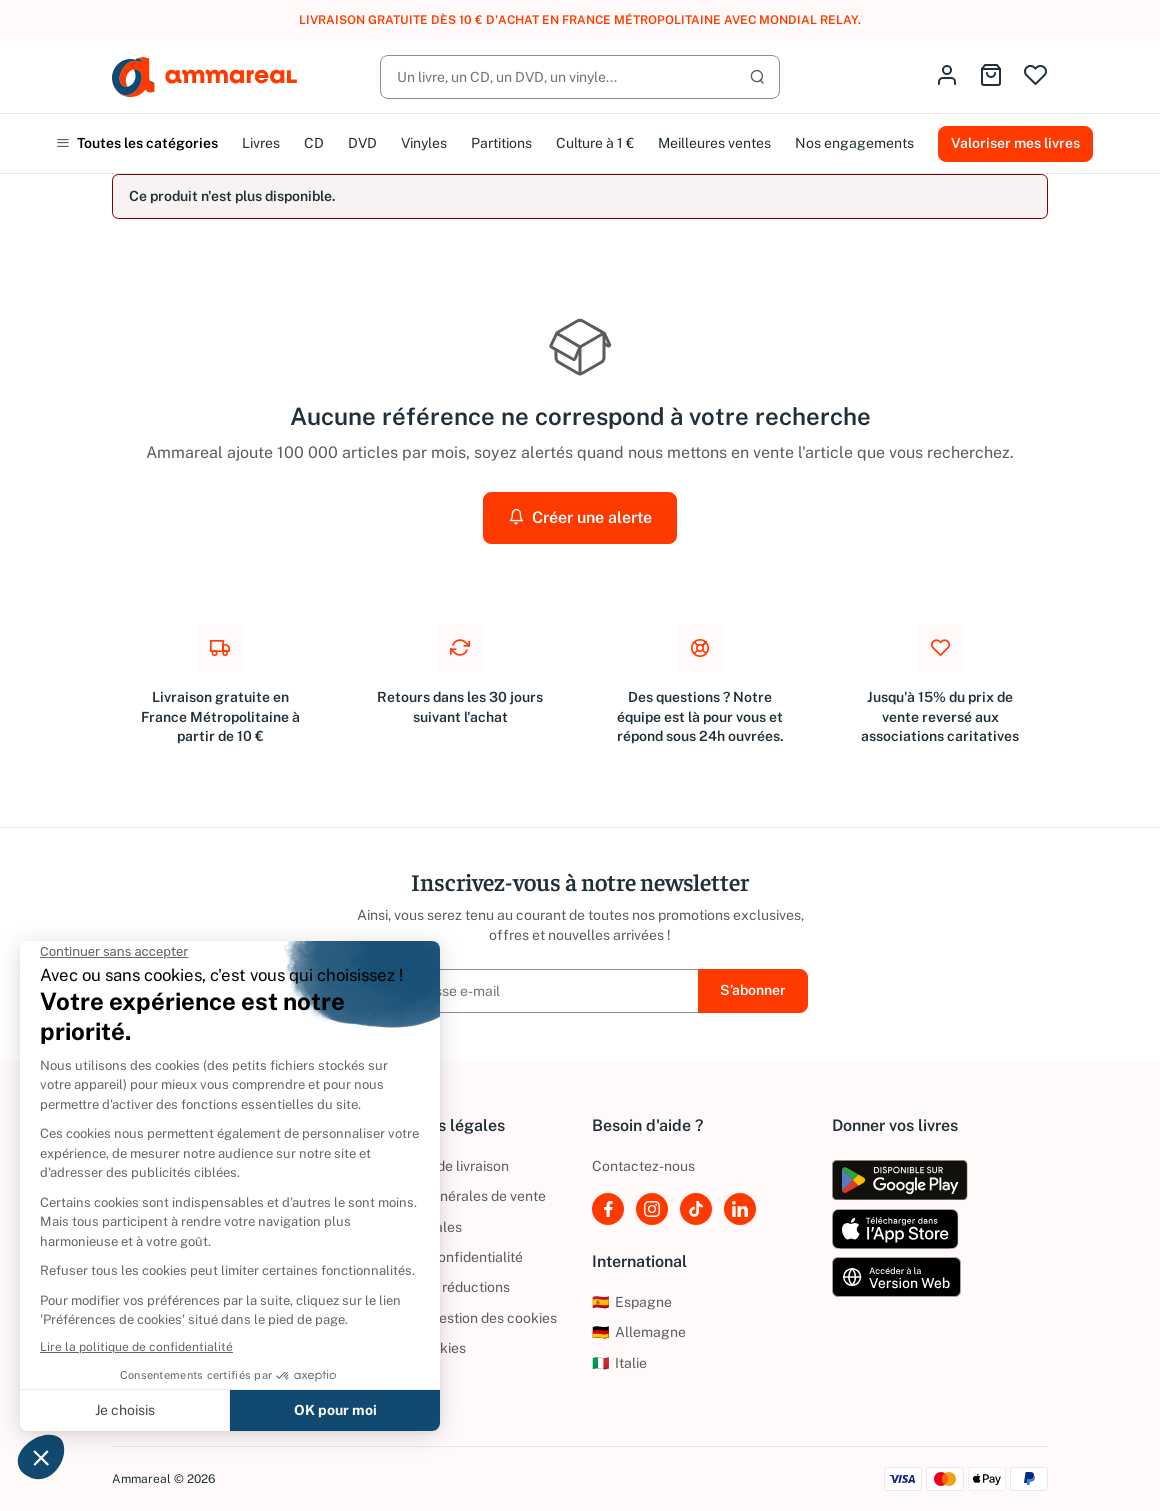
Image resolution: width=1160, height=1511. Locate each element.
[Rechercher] (580, 77)
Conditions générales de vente (449, 1196)
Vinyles (424, 143)
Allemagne (639, 1332)
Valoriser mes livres (1015, 143)
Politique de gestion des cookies (454, 1318)
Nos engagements (854, 143)
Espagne (632, 1302)
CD (314, 143)
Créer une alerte (580, 517)
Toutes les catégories (137, 143)
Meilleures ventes (714, 143)
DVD (362, 143)
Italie (619, 1363)
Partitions (501, 143)
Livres (261, 143)
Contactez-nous (643, 1166)
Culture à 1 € (595, 143)
